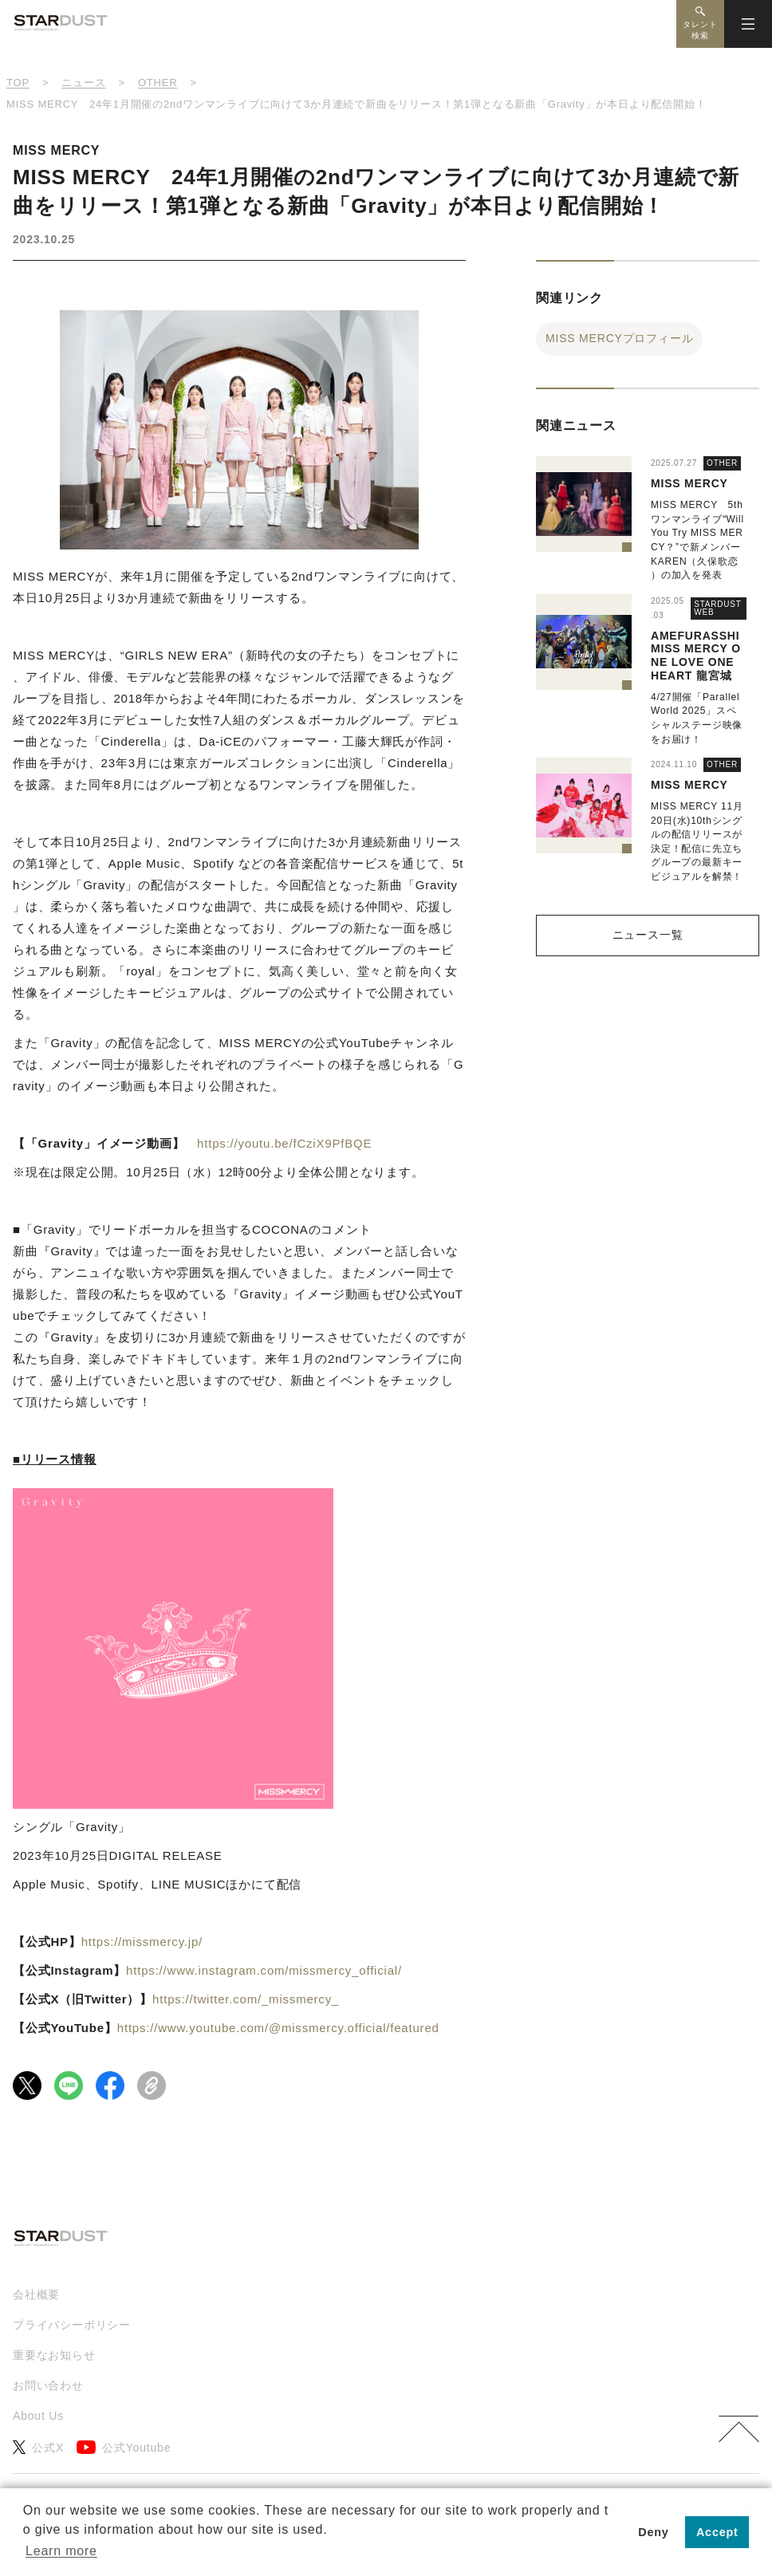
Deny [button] (653, 2532)
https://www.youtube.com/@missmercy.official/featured (278, 2027)
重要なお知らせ (54, 2355)
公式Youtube (124, 2447)
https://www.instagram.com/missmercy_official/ (264, 1970)
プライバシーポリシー (72, 2324)
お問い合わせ (48, 2385)
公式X (38, 2447)
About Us (38, 2415)
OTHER (722, 463)
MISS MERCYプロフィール (619, 338)
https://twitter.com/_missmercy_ (245, 1999)
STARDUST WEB (718, 608)
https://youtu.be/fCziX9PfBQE (284, 1143)
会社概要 (36, 2294)
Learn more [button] (61, 2551)
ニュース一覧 (647, 934)
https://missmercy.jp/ (142, 1941)
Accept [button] (717, 2532)
